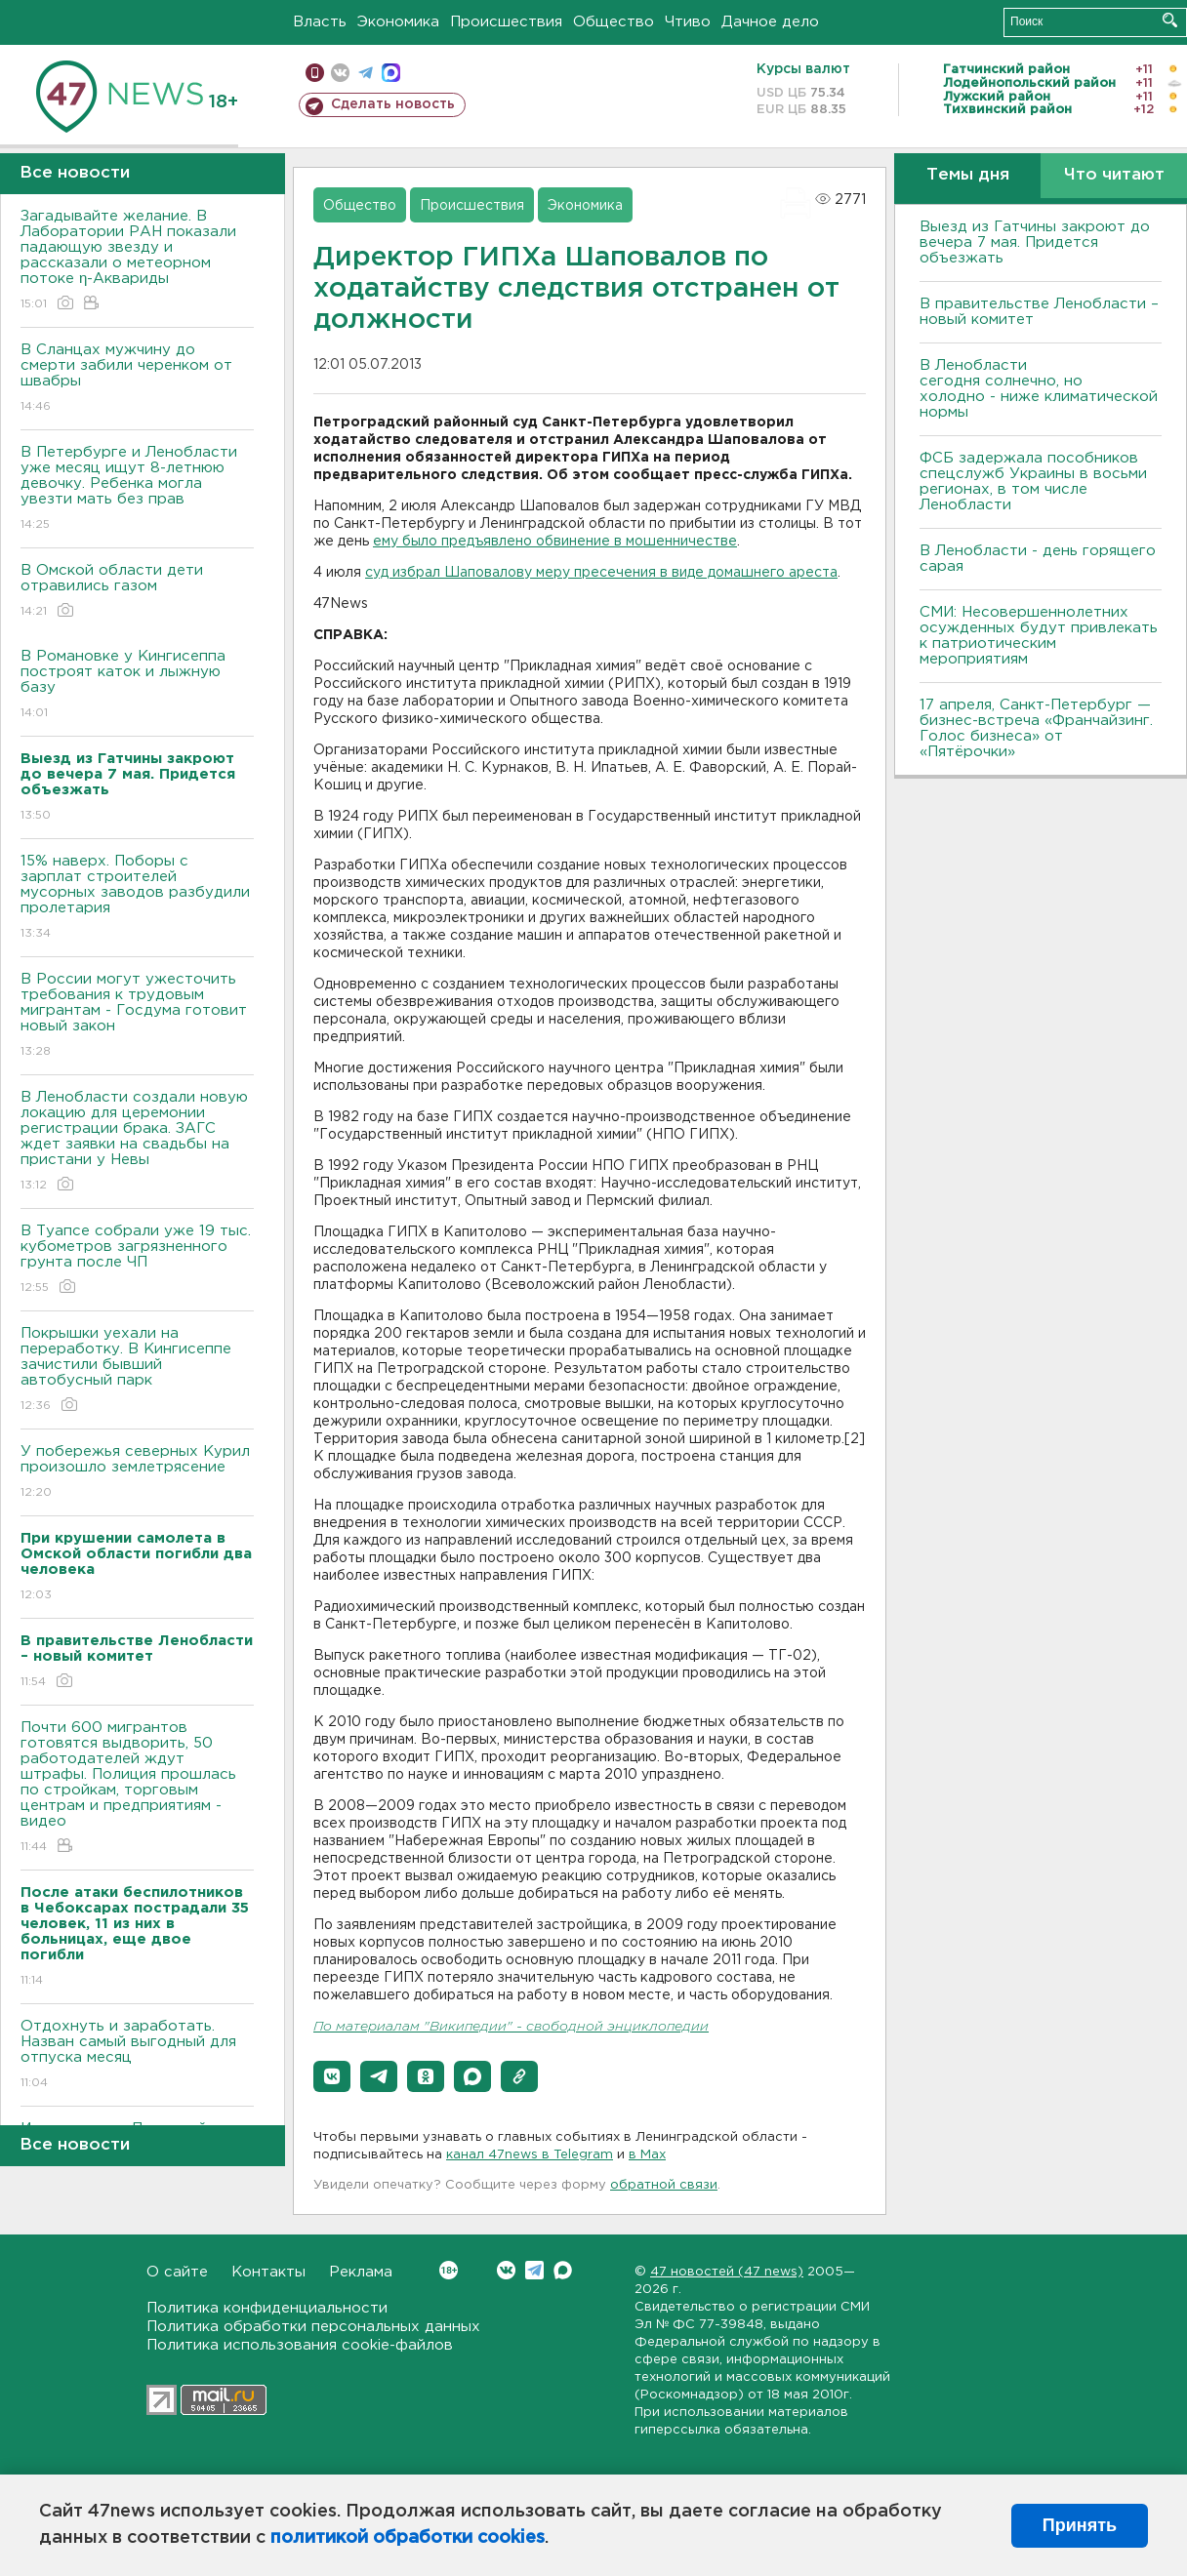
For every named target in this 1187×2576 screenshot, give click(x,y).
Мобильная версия (315, 72)
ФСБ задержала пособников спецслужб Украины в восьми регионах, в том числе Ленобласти (1033, 481)
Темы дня (967, 175)
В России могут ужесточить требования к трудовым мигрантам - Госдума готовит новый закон (137, 1016)
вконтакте (340, 72)
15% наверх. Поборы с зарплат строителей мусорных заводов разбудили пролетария (137, 898)
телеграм (365, 72)
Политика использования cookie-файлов (299, 2345)
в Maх (647, 2155)
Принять (1080, 2525)
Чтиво (688, 22)
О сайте (177, 2272)
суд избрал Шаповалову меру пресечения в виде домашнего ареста (601, 573)
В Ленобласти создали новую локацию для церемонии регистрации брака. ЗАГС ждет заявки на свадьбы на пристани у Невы (137, 1142)
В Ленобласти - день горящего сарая (1038, 558)
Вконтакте (448, 2270)
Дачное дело (770, 22)
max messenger (391, 72)
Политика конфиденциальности (267, 2308)
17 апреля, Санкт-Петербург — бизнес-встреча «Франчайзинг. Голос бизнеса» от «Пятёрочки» (1036, 728)
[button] (331, 2076)
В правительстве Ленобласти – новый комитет (1039, 312)
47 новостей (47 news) (726, 2272)
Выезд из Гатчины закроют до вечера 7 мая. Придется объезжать (1035, 242)
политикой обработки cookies (407, 2538)
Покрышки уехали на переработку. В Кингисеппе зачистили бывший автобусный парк (137, 1370)
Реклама (360, 2272)
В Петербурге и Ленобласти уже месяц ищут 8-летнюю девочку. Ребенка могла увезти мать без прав (137, 489)
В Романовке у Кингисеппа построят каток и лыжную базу (137, 685)
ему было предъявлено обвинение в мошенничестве (555, 541)
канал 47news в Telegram (529, 2155)
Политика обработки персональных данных (313, 2326)
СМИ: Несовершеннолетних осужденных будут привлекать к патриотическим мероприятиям (1039, 635)
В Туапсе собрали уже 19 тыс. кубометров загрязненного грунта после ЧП (137, 1260)
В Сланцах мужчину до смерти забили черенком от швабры (137, 379)
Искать (1170, 20)
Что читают (1114, 175)
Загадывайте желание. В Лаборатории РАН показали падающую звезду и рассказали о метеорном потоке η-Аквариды (137, 261)
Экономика (398, 22)
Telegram (534, 2270)
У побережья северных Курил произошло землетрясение (137, 1473)
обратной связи (663, 2185)
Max (562, 2270)
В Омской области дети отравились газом (137, 592)
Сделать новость (393, 104)
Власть (320, 22)
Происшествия (506, 22)
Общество (613, 22)
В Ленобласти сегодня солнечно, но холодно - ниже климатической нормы (1039, 389)
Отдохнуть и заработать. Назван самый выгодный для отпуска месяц (137, 2055)
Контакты (268, 2272)
